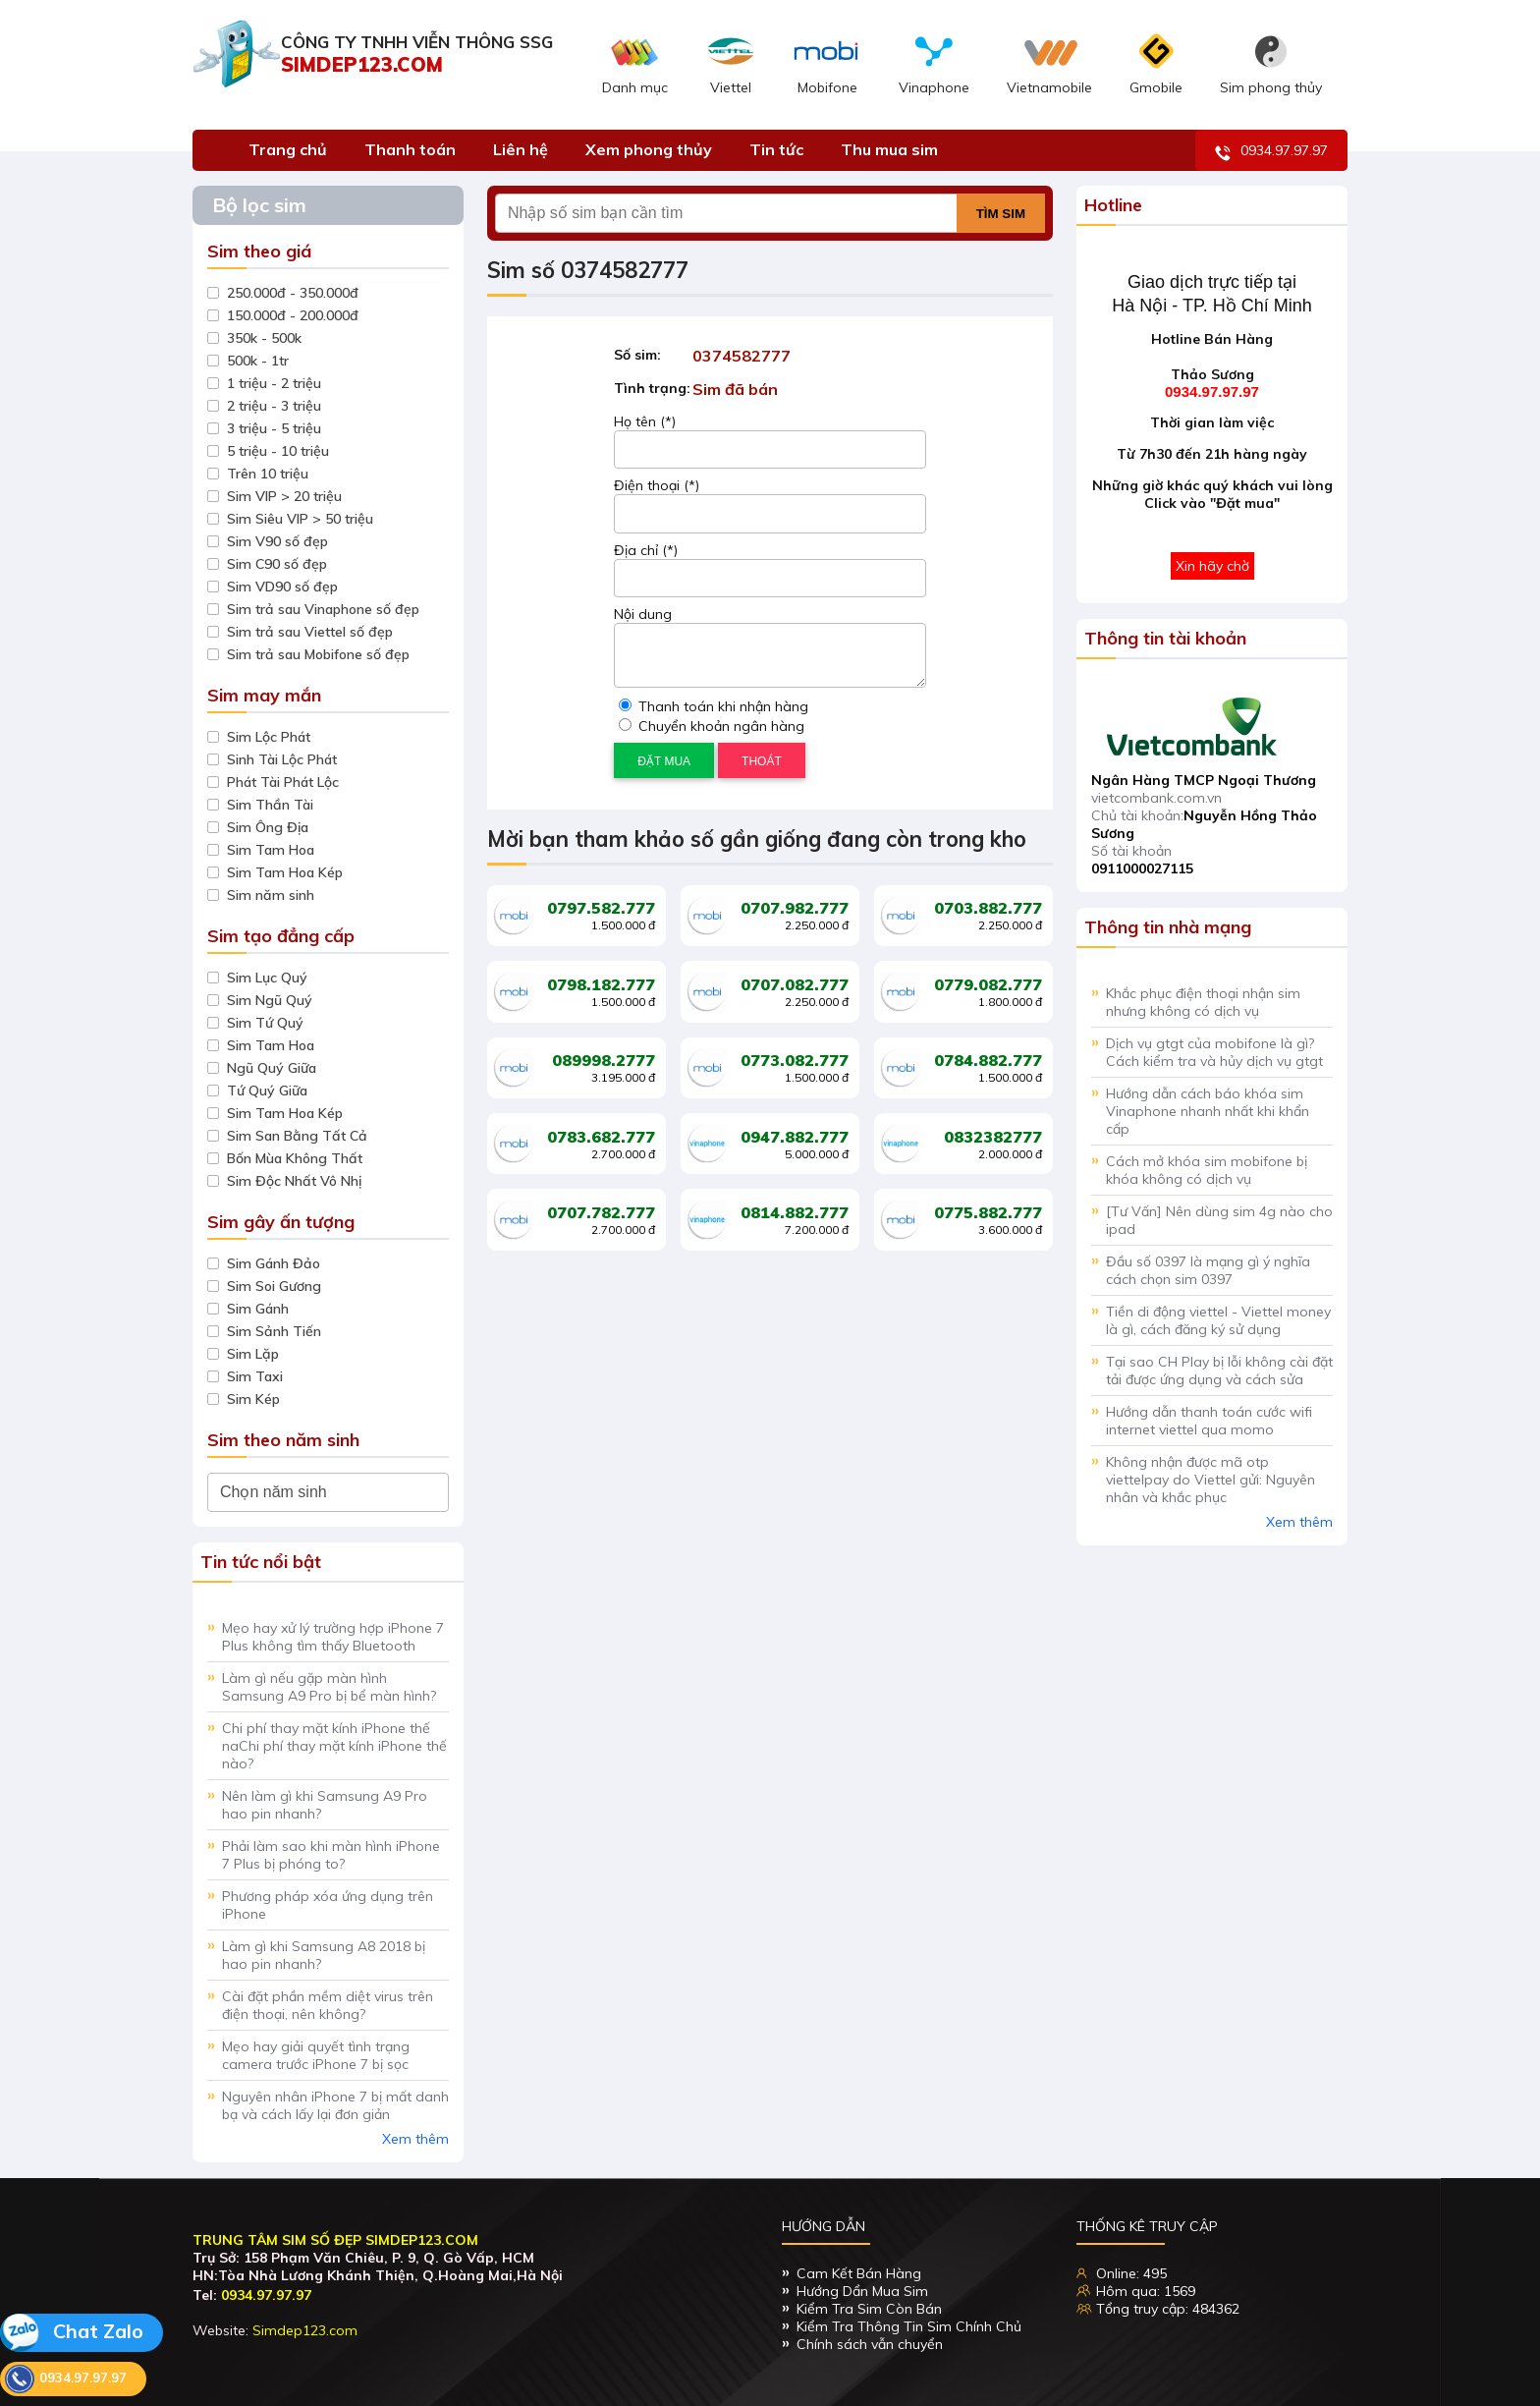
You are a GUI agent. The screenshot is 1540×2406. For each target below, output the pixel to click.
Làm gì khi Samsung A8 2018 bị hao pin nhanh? (323, 1955)
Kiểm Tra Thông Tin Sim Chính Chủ (909, 2326)
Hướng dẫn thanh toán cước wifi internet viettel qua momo (1209, 1420)
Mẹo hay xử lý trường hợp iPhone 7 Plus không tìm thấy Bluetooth (333, 1636)
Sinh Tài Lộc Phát (282, 759)
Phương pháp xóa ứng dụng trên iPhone (327, 1905)
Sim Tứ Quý (265, 1023)
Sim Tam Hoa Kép (285, 872)
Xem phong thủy (648, 149)
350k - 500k (264, 338)
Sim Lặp (253, 1354)
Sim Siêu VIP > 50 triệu (300, 519)
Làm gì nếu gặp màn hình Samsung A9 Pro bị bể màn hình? (329, 1687)
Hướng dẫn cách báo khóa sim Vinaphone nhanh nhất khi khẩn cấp (1207, 1111)
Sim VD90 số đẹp (282, 586)
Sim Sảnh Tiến (274, 1331)
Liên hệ (520, 149)
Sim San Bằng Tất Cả (297, 1136)
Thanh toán (410, 149)
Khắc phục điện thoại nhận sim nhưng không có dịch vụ (1203, 1002)
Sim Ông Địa (267, 827)
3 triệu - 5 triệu (274, 428)
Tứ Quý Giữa (267, 1090)
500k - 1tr (258, 360)
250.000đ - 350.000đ (292, 293)
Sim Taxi (255, 1376)
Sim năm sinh (270, 895)
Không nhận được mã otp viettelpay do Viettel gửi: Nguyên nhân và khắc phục (1210, 1479)
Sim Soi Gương (274, 1286)
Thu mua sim (889, 149)
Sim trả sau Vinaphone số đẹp (323, 609)
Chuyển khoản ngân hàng (711, 726)
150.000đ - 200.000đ (292, 315)
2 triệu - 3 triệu (274, 406)
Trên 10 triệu (267, 473)
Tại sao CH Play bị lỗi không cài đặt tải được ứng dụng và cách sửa (1219, 1370)
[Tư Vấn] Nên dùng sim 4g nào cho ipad (1219, 1220)
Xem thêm (415, 2139)
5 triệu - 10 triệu (278, 451)
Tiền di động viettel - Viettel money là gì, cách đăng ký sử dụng (1218, 1320)
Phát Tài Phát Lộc (283, 782)
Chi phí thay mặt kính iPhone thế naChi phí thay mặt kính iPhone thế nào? (334, 1745)
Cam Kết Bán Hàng (859, 2273)
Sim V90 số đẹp (277, 541)
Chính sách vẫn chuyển (870, 2344)
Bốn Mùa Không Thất (294, 1158)
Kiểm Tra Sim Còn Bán (869, 2309)
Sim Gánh (258, 1308)
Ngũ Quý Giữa (271, 1068)
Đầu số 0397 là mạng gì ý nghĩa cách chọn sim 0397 (1208, 1270)
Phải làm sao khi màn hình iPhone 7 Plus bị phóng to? (331, 1855)
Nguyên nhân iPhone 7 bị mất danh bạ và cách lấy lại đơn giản (335, 2105)
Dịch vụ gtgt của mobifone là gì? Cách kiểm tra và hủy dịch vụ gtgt (1214, 1052)
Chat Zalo (71, 2333)
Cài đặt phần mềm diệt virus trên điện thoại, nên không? (327, 2005)
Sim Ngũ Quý (269, 1000)
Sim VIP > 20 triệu (284, 496)
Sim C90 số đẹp (277, 564)
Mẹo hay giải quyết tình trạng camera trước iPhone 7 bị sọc (316, 2055)
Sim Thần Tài (270, 804)
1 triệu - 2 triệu (274, 383)
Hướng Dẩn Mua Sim (862, 2291)
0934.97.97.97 (1271, 151)
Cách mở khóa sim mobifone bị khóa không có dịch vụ (1206, 1170)
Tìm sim (1000, 213)
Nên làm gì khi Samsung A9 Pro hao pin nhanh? (324, 1804)
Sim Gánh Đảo (273, 1263)
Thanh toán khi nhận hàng (713, 706)
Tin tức (776, 149)
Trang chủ (287, 149)
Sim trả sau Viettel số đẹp (310, 632)
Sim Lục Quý (267, 977)
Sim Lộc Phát (268, 737)
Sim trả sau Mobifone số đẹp (318, 654)
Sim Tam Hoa (270, 850)
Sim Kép (253, 1399)
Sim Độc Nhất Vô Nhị (294, 1181)
